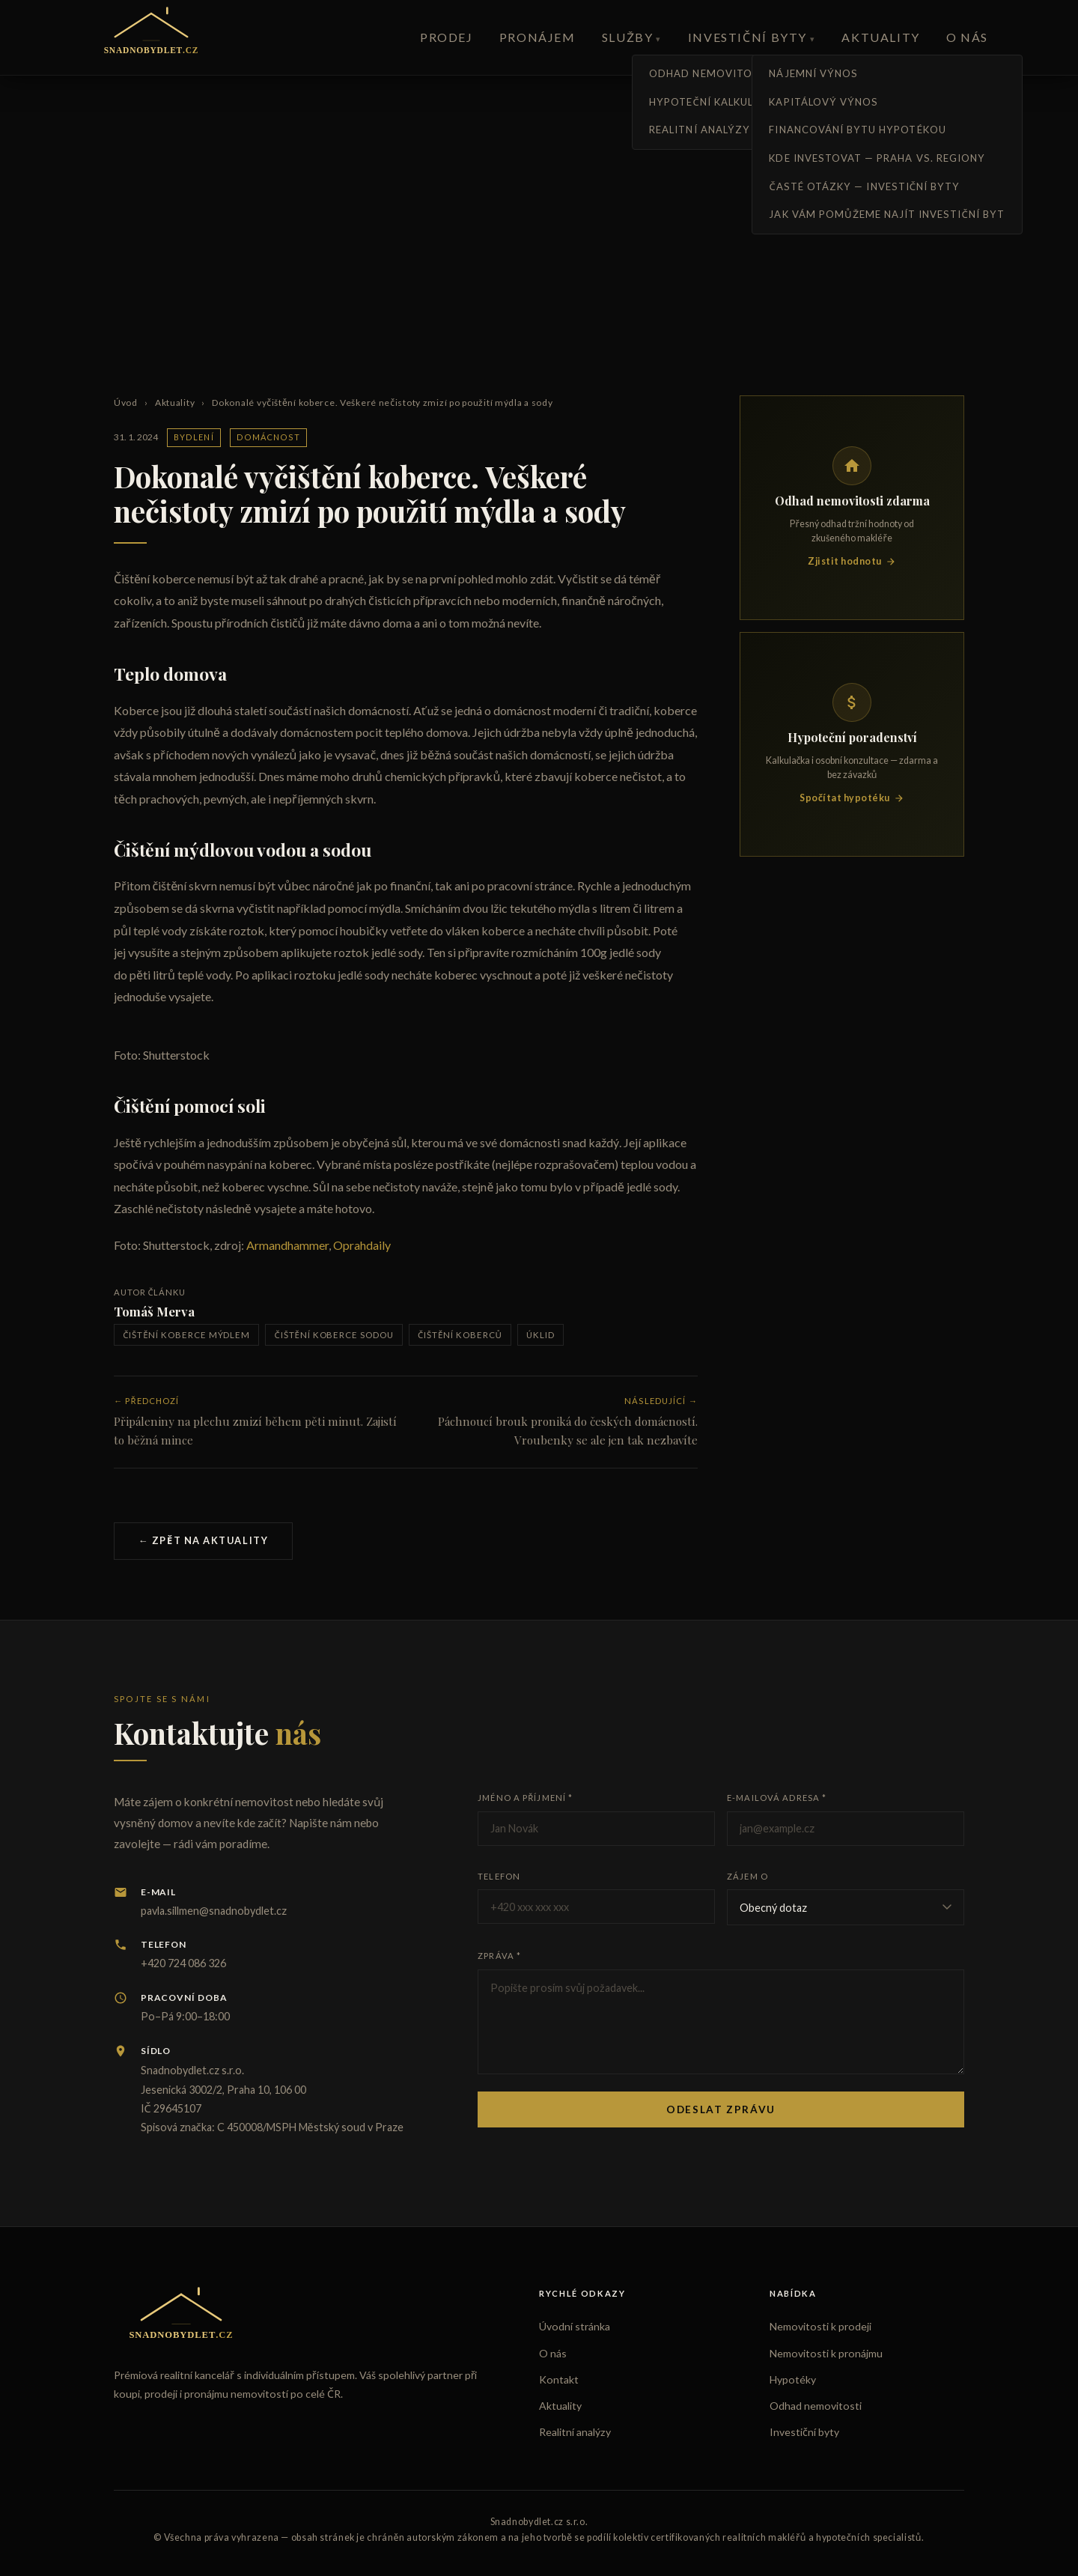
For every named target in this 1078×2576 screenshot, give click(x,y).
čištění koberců (460, 1335)
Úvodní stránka (574, 2326)
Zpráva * (499, 1955)
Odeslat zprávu (721, 2109)
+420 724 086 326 (183, 1963)
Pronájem (537, 37)
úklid (540, 1335)
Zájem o (747, 1876)
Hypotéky (793, 2379)
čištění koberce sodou (334, 1335)
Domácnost (269, 437)
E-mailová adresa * (776, 1797)
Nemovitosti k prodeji (820, 2326)
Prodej (446, 37)
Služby (628, 37)
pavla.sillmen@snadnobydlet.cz (214, 1910)
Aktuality (880, 37)
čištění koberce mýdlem (186, 1335)
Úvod (126, 402)
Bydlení (194, 437)
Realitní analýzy (575, 2431)
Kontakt (559, 2379)
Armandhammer (287, 1245)
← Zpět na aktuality (203, 1540)
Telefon (499, 1876)
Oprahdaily (362, 1245)
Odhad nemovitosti (816, 2405)
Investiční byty (747, 37)
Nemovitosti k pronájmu (826, 2353)
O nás (967, 37)
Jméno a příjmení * (525, 1797)
